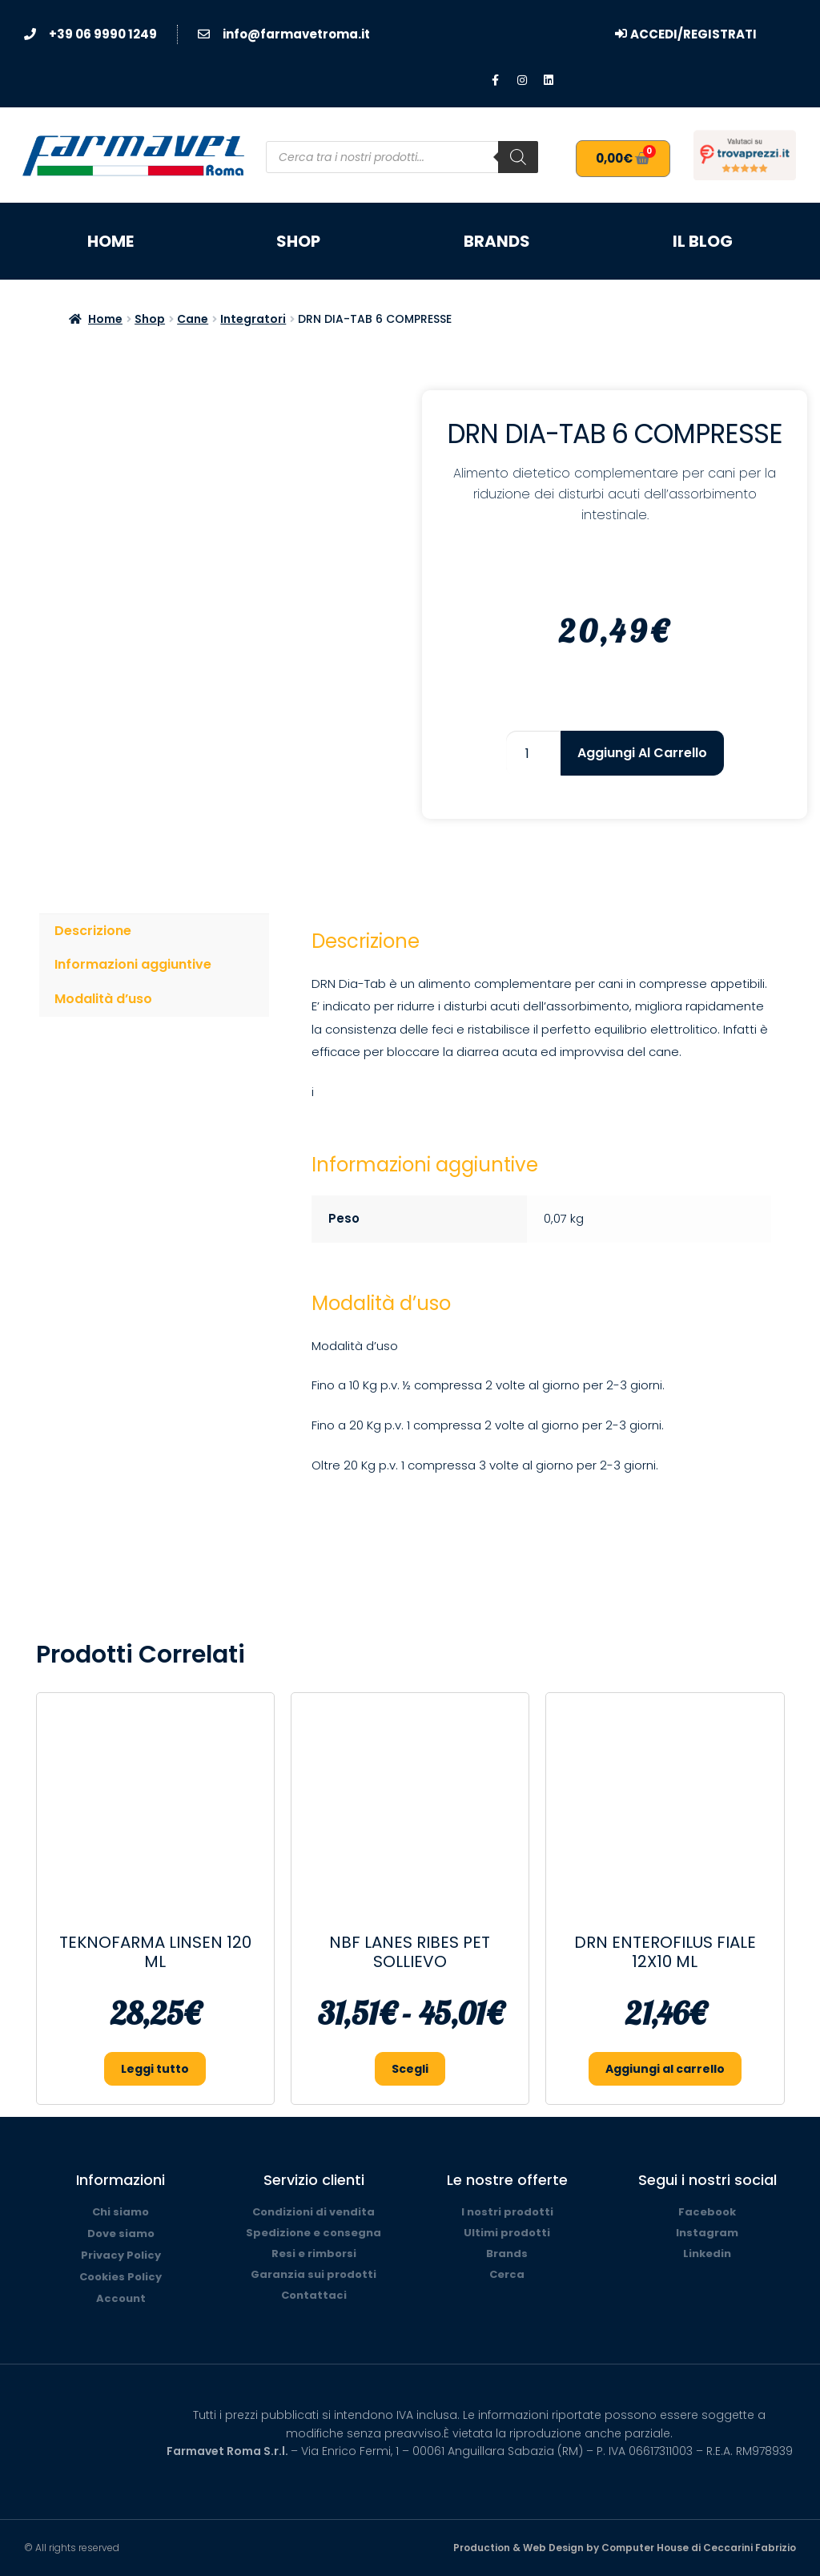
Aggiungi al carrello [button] (665, 2069)
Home (110, 241)
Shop (298, 241)
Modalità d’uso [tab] (103, 999)
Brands (497, 241)
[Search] (518, 157)
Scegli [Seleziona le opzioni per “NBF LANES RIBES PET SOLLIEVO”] (410, 2069)
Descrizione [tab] (92, 930)
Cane (192, 319)
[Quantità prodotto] (533, 753)
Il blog (703, 241)
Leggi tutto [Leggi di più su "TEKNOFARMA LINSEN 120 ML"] (155, 2069)
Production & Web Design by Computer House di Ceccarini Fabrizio (624, 2547)
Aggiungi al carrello (642, 753)
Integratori (253, 319)
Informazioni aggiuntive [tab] (132, 964)
